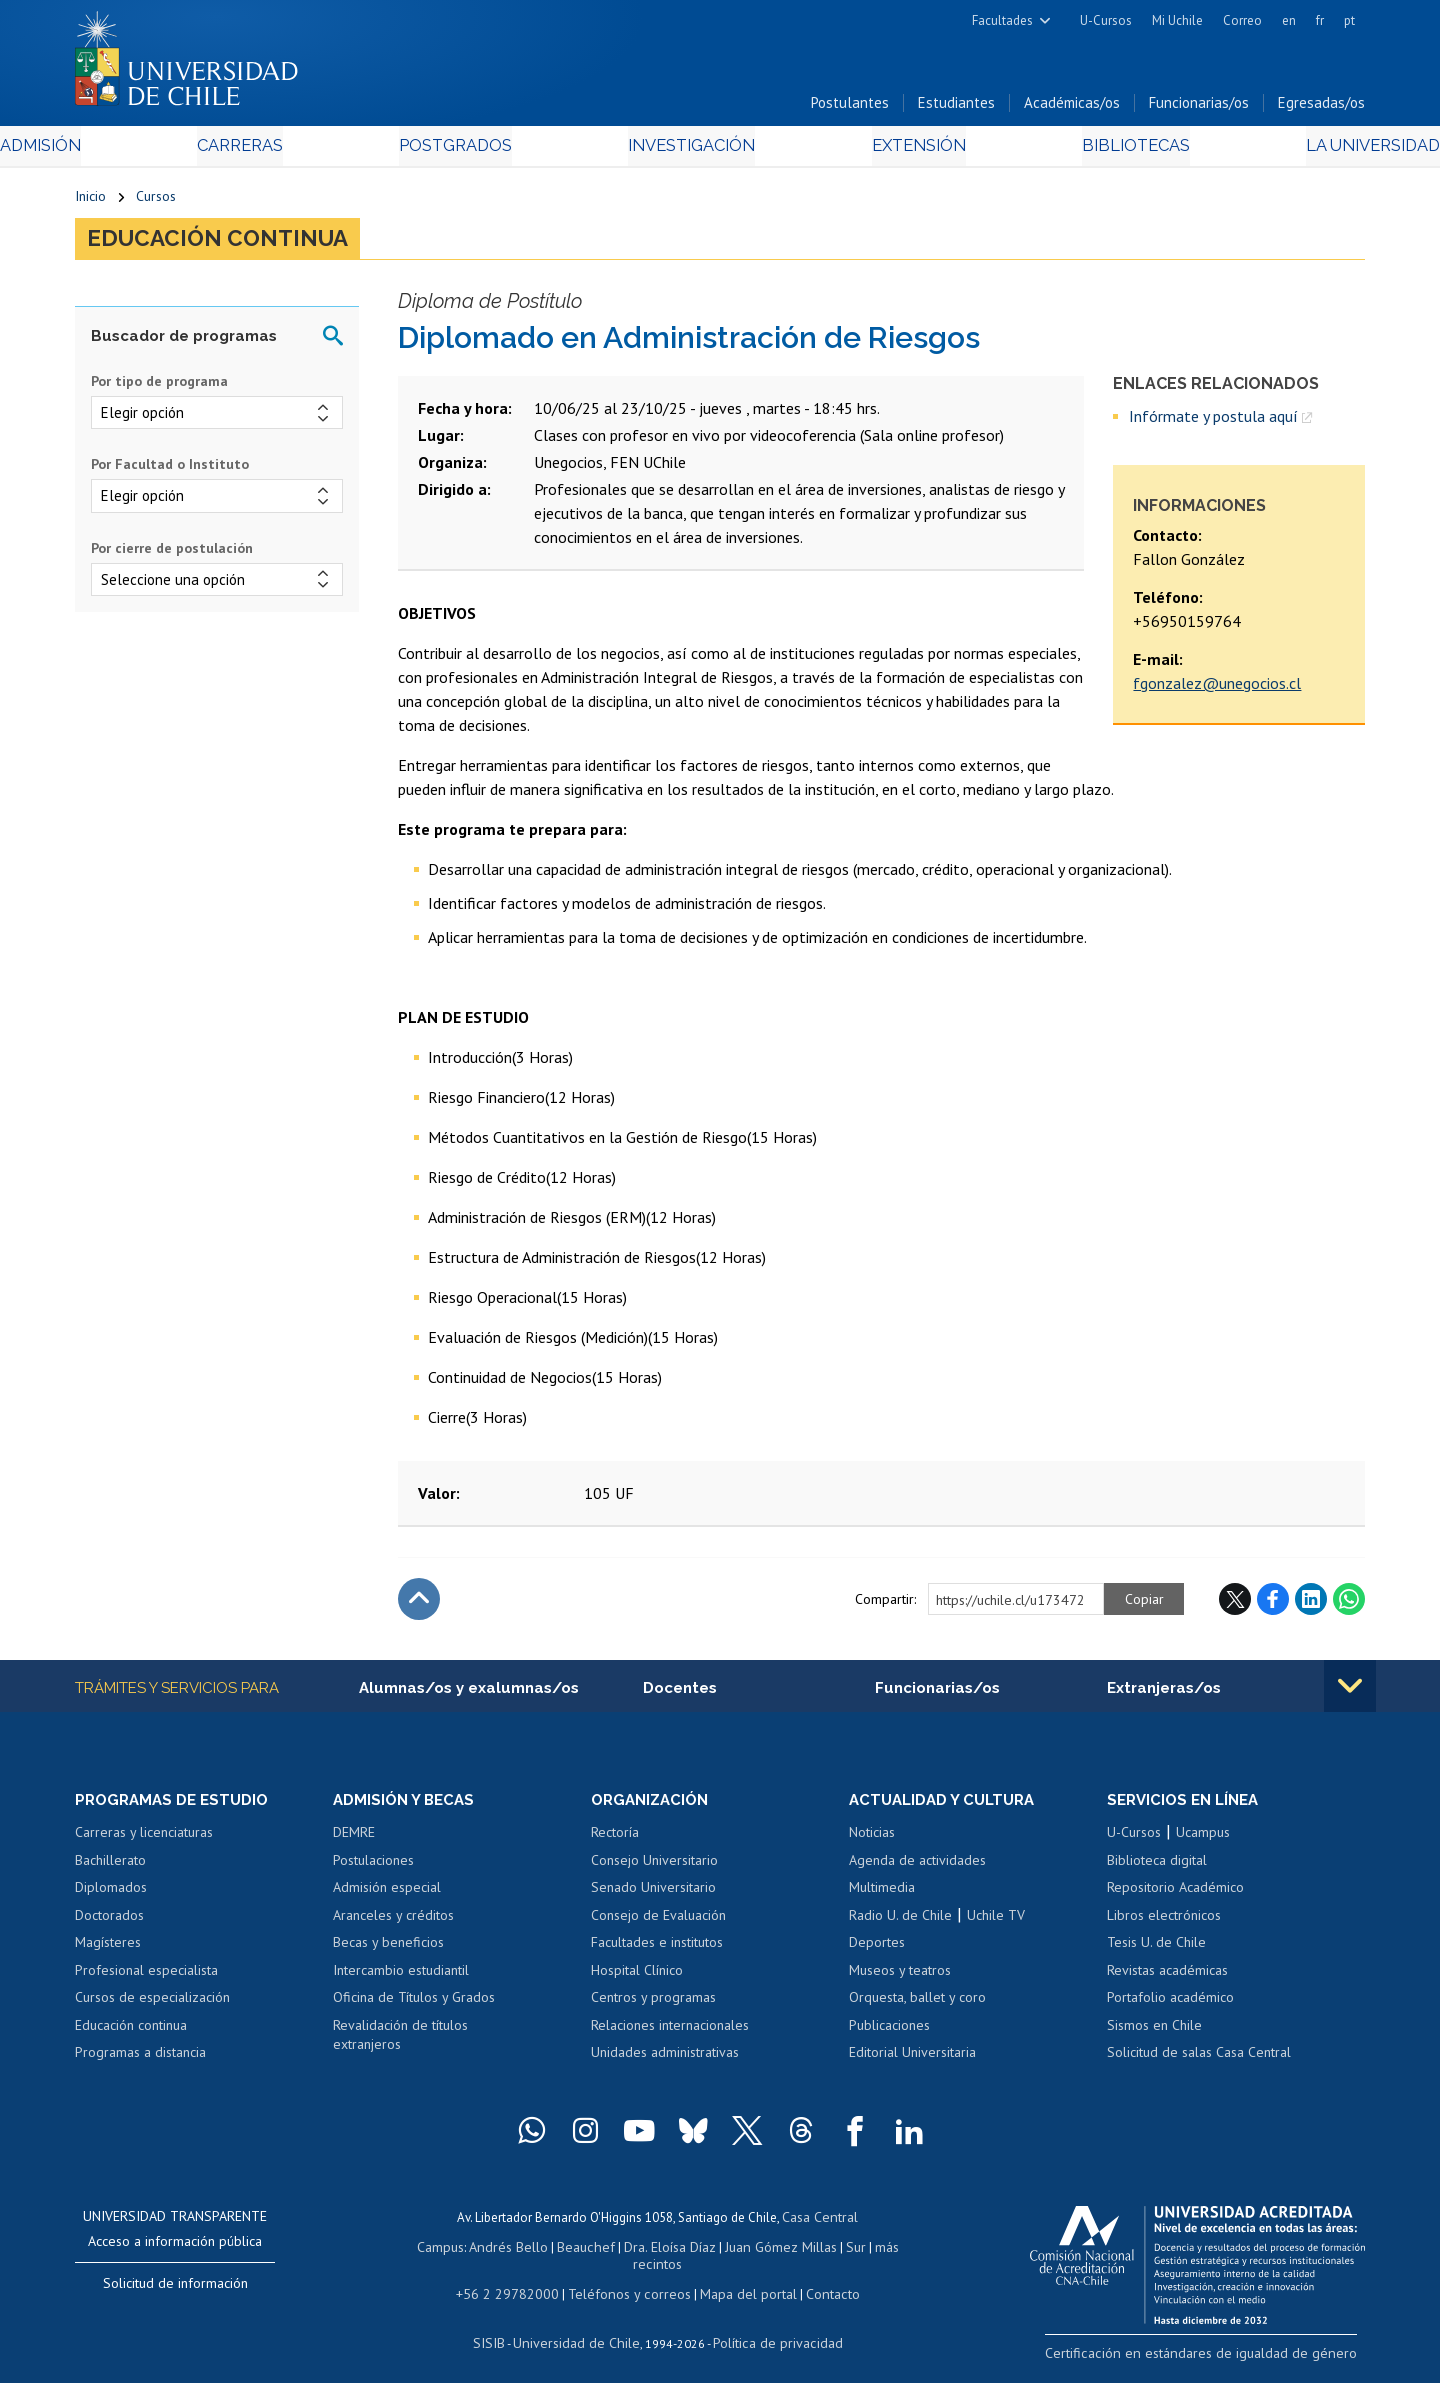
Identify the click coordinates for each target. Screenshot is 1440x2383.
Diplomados (111, 1897)
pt (1349, 20)
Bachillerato (110, 1870)
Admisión (120, 151)
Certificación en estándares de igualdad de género (1224, 2361)
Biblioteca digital (1157, 1870)
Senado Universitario (653, 1897)
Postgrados (479, 151)
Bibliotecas (1078, 151)
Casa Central (820, 2225)
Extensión (889, 151)
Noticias (872, 1842)
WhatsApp (1349, 1608)
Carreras (291, 151)
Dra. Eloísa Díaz (644, 2253)
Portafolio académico (1170, 2008)
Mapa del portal (737, 2281)
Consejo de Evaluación (658, 1925)
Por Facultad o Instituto (170, 473)
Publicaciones (889, 2035)
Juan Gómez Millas (750, 2253)
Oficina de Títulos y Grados (414, 2008)
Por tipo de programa (159, 390)
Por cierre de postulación (172, 556)
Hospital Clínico (637, 1980)
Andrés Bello (492, 2253)
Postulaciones (373, 1870)
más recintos (875, 2253)
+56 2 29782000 (517, 2281)
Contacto (817, 2281)
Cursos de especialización (152, 2008)
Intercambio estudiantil (401, 1980)
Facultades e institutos (657, 1952)
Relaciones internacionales (670, 2035)
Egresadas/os (1321, 108)
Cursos (156, 202)
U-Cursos (1106, 20)
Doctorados (109, 1925)
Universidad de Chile (580, 2328)
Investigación (689, 151)
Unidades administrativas (665, 2063)
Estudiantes (956, 108)
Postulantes (850, 108)
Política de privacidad (769, 2328)
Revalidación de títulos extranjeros (400, 2045)
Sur (821, 2253)
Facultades (1002, 20)
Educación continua (230, 246)
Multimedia (882, 1897)
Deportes (877, 1952)
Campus (428, 2253)
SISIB (501, 2328)
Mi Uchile (1177, 20)
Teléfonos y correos (627, 2281)
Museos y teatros (900, 1980)
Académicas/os (1072, 108)
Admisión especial (387, 1897)
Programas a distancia (140, 2063)
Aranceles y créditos (393, 1925)
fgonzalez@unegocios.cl (1217, 692)
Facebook (1273, 1608)
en (1289, 20)
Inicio (90, 202)
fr (1320, 20)
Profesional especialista (146, 1980)
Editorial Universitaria (912, 2063)
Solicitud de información (175, 2293)
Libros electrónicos (1164, 1925)
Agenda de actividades (917, 1870)
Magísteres (108, 1952)
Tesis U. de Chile (1156, 1952)
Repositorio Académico (1175, 1897)
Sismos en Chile (1154, 2035)
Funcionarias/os (1199, 108)
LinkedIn (1311, 1608)
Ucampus (1203, 1842)
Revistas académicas (1167, 1980)
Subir (419, 1608)
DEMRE (354, 1842)
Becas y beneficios (388, 1952)
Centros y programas (653, 2008)
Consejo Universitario (654, 1870)
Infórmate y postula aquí (1213, 424)
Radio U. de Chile (900, 1925)
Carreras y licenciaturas (144, 1842)
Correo (1242, 20)
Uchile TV (996, 1925)
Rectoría (615, 1842)
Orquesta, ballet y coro (917, 2008)
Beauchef (564, 2253)
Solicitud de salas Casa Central (1199, 2063)
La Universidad (1290, 151)
